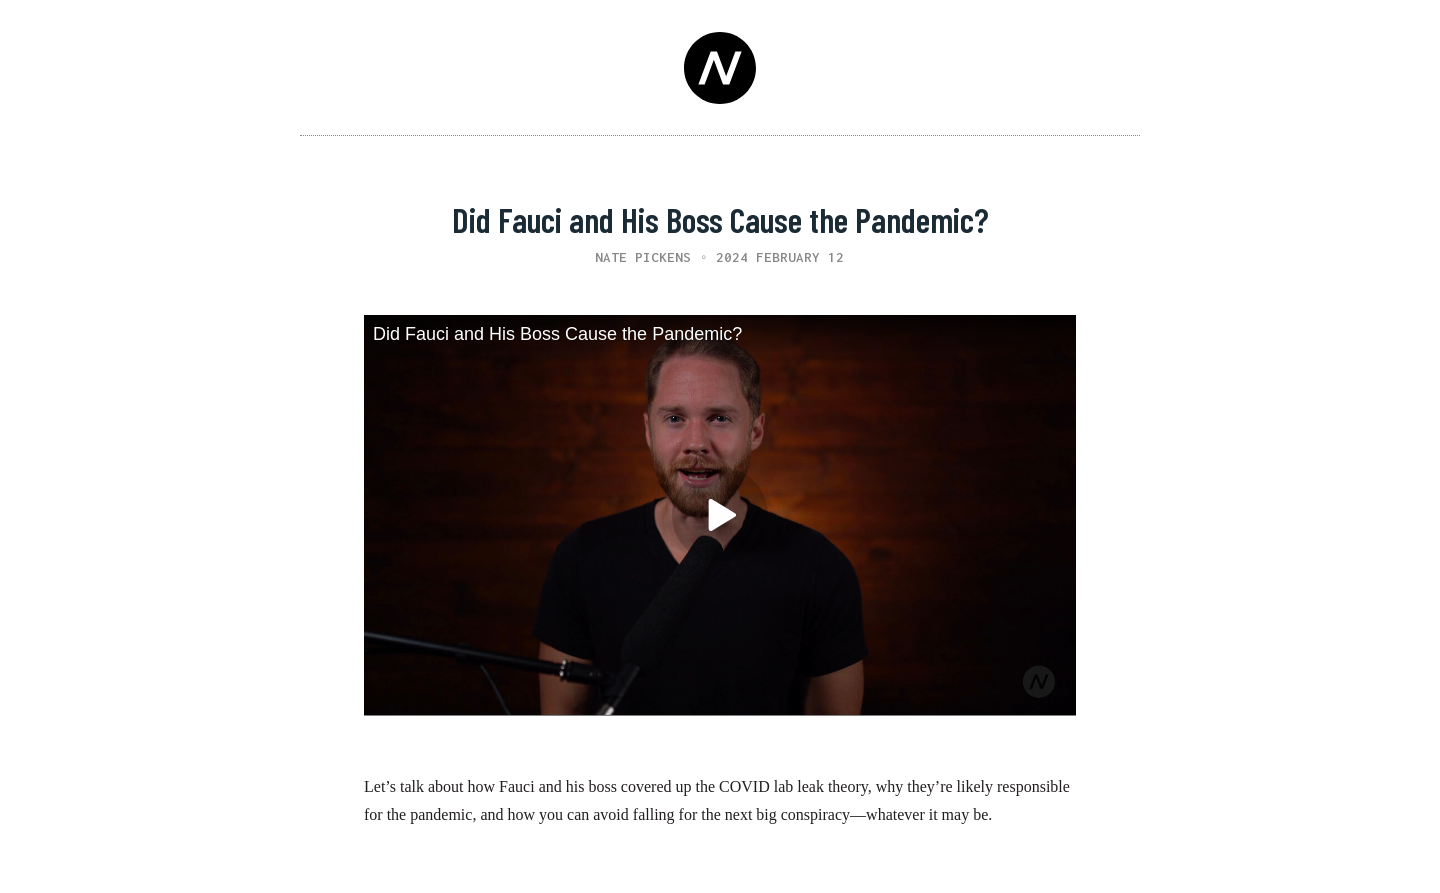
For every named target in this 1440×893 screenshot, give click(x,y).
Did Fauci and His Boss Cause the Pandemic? (557, 334)
